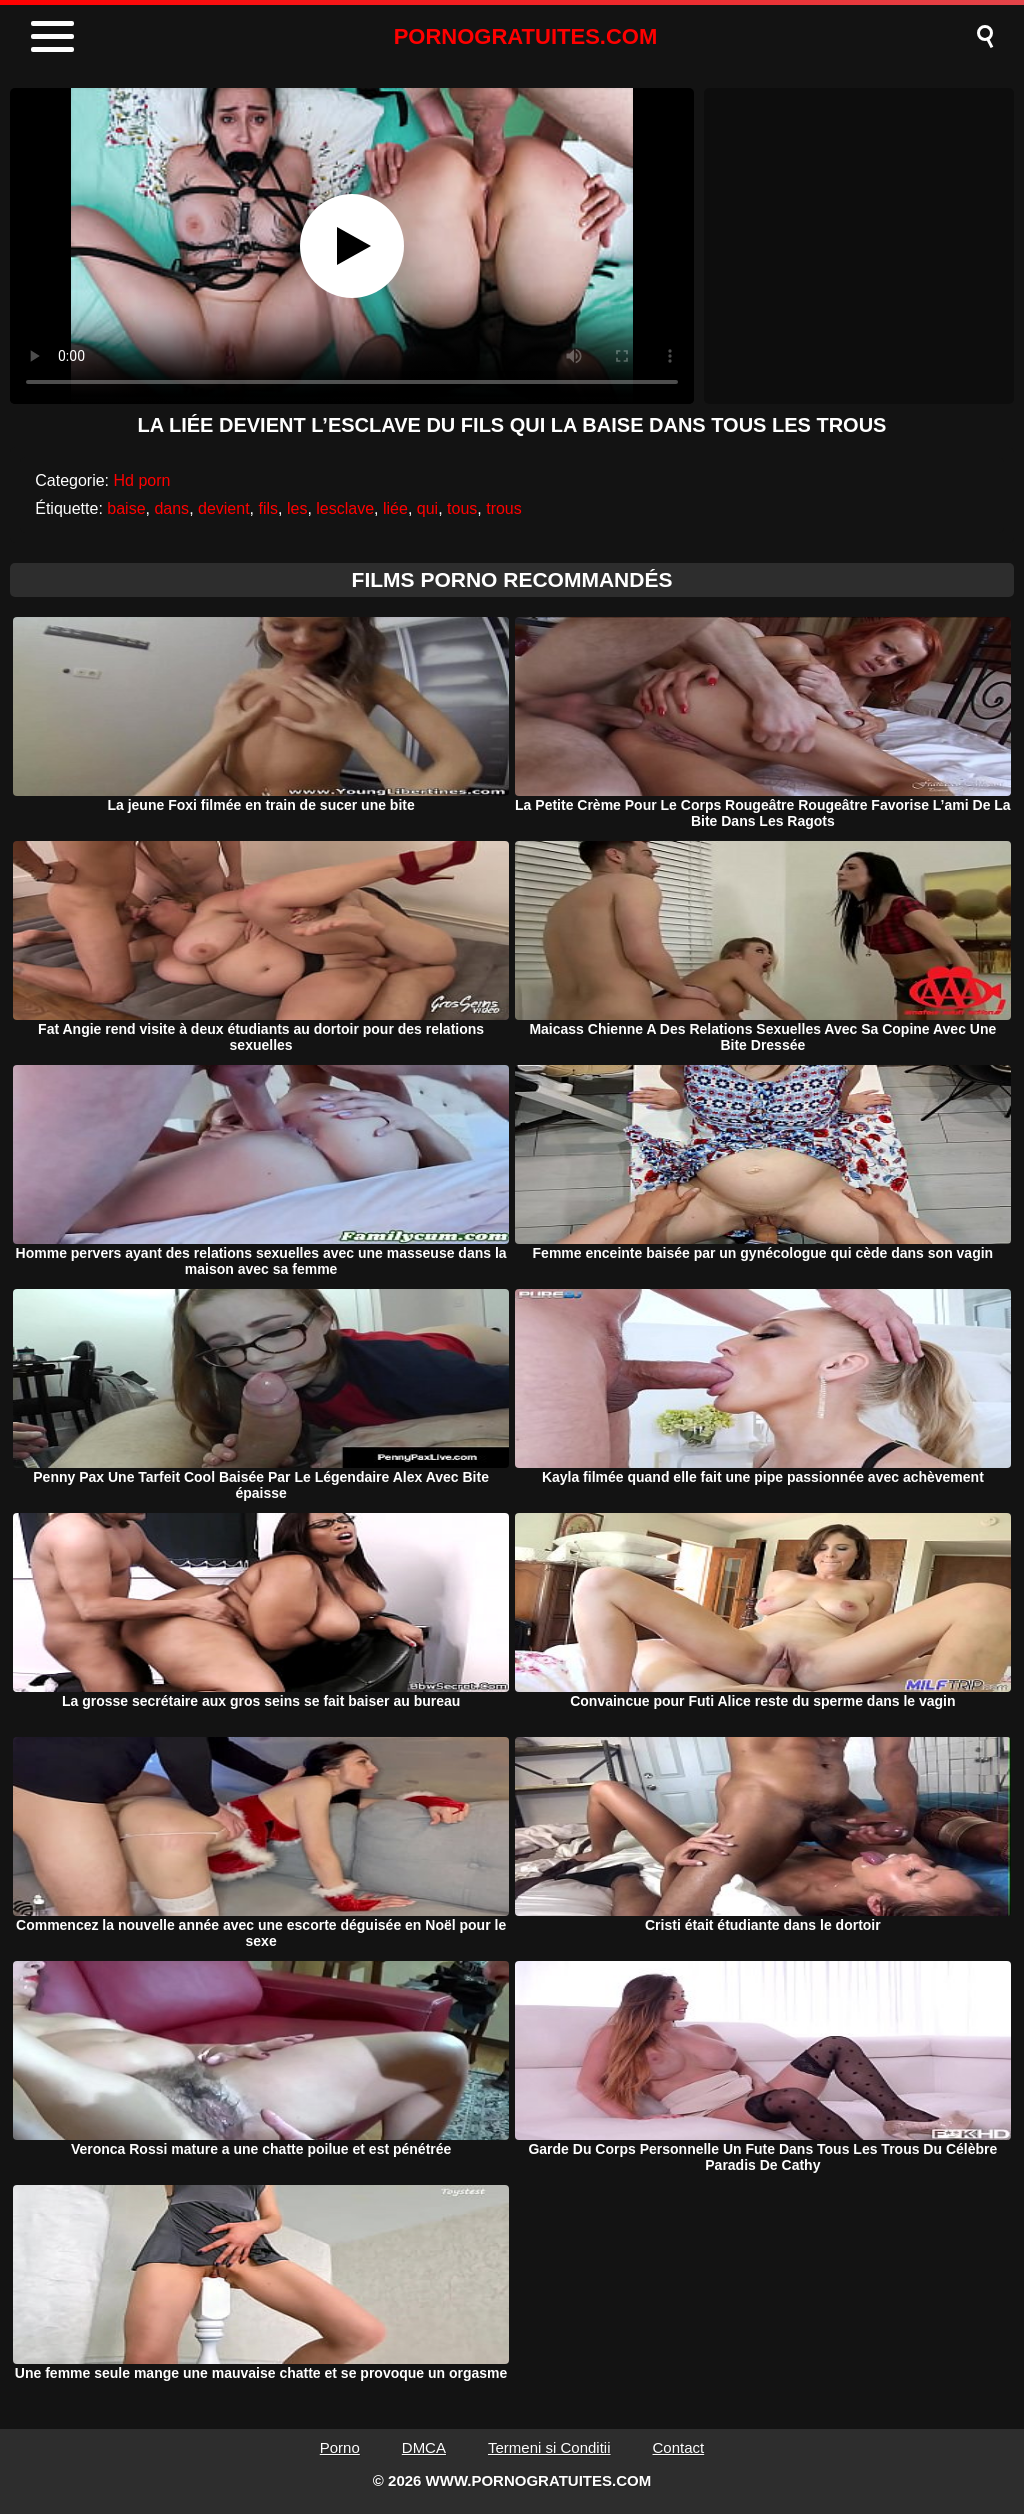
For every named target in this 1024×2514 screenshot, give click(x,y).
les (297, 508)
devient (224, 508)
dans (171, 508)
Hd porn (142, 480)
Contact (679, 2447)
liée (395, 508)
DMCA (424, 2447)
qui (427, 508)
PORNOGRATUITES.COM (526, 36)
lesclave (345, 508)
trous (504, 508)
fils (269, 508)
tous (462, 508)
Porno (340, 2447)
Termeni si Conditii (549, 2447)
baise (126, 508)
